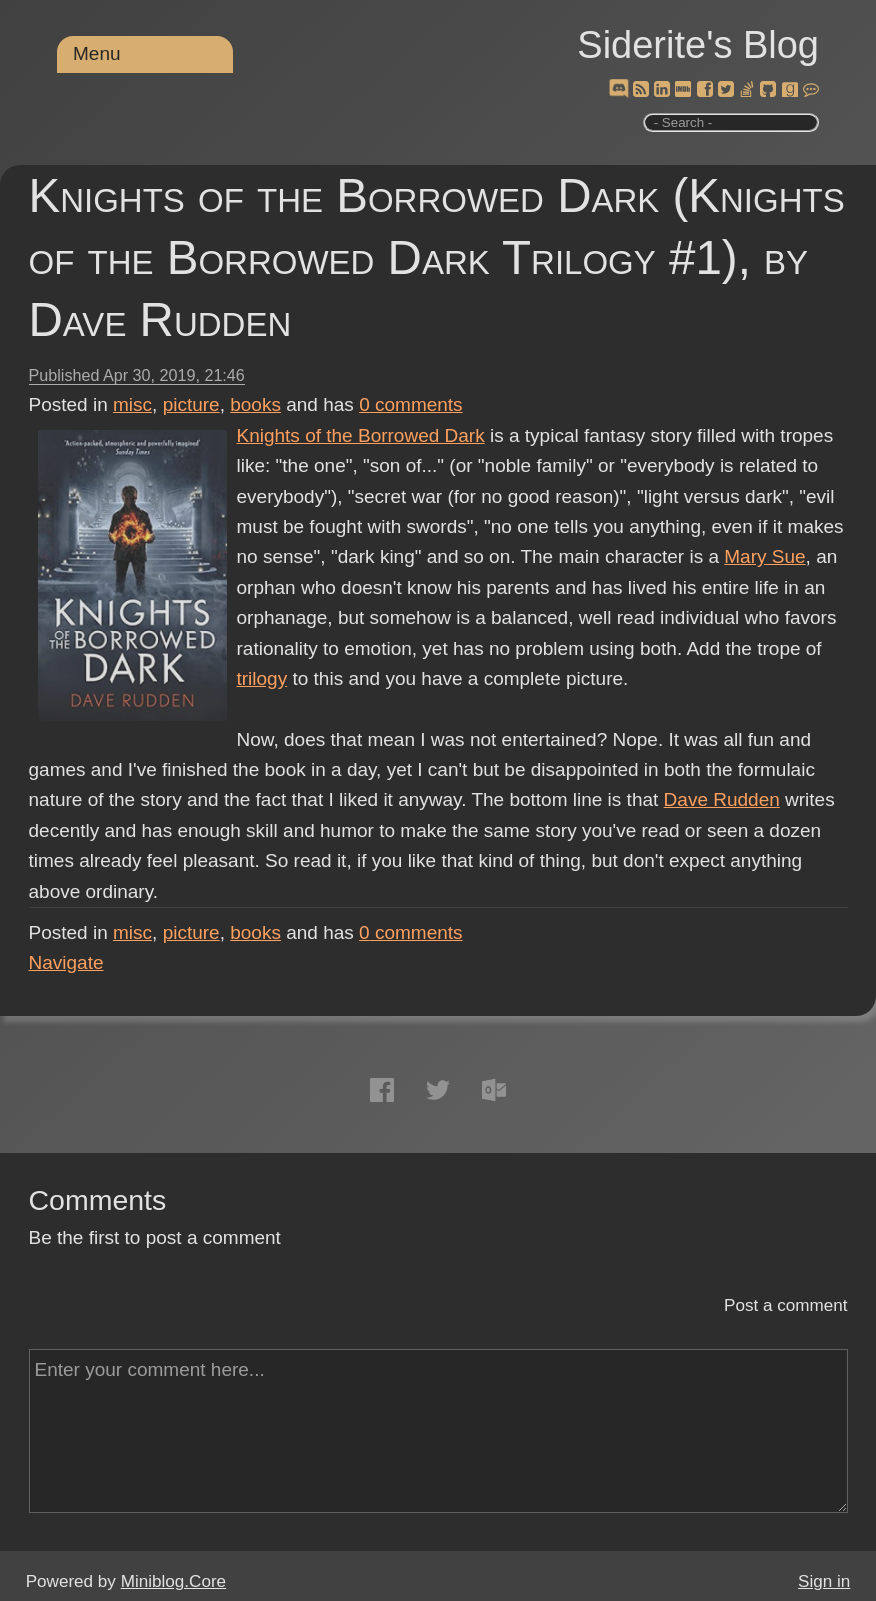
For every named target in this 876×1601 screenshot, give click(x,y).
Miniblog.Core (173, 1581)
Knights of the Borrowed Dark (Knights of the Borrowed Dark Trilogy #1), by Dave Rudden (437, 257)
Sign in (824, 1581)
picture (191, 404)
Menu (97, 53)
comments (411, 404)
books (255, 404)
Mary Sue (764, 556)
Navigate (66, 962)
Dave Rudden (722, 799)
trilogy (262, 678)
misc (132, 404)
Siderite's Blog (698, 45)
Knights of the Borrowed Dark (361, 435)
